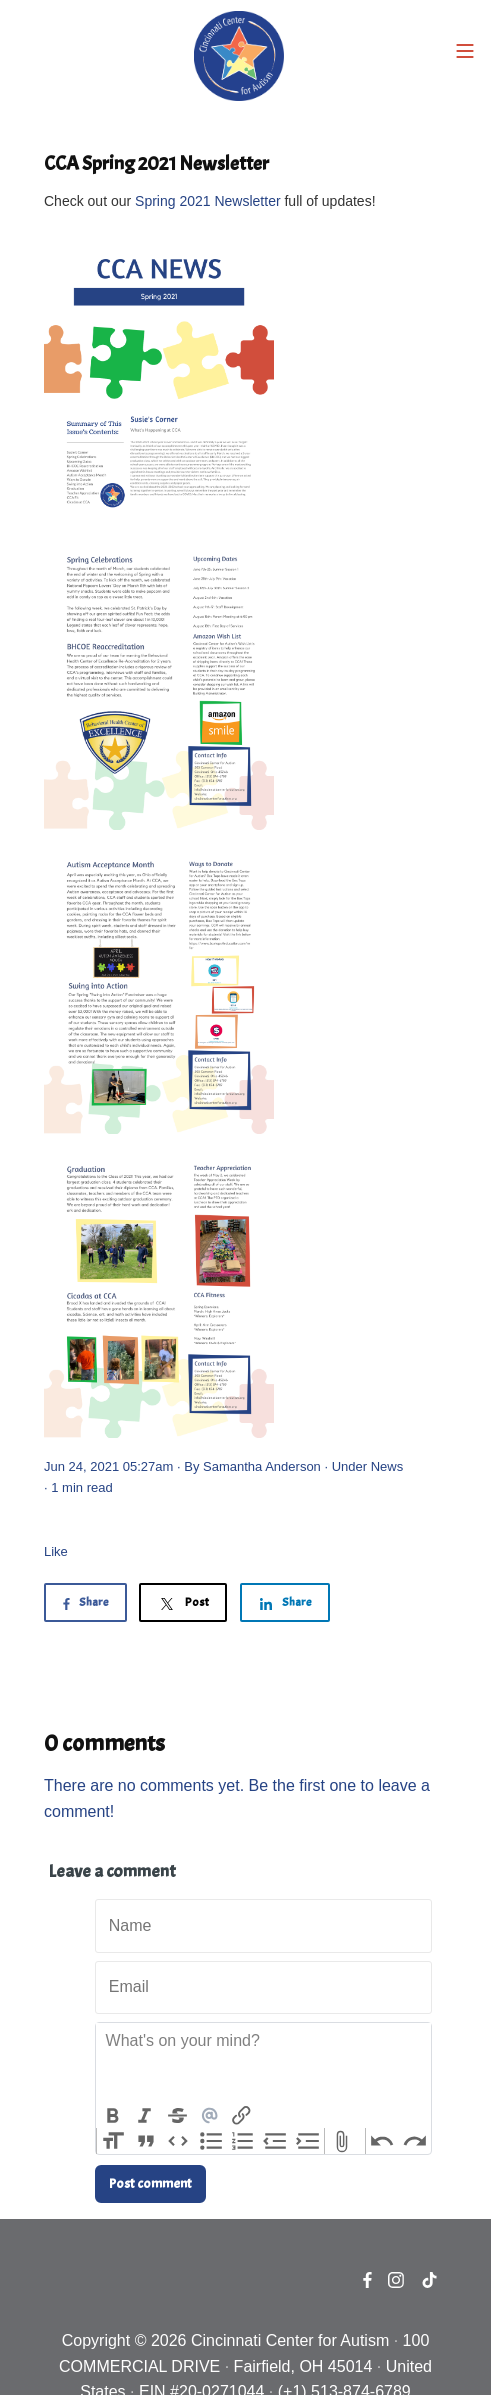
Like (56, 1551)
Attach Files (341, 2141)
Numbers (243, 2141)
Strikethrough (177, 2116)
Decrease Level (275, 2141)
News (387, 1466)
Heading (113, 2141)
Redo (415, 2141)
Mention (209, 2116)
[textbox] (263, 2063)
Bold (112, 2116)
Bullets (210, 2141)
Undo (382, 2141)
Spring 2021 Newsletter (208, 201)
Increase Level (308, 2141)
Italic (144, 2116)
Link (242, 2116)
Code (178, 2141)
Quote (145, 2141)
